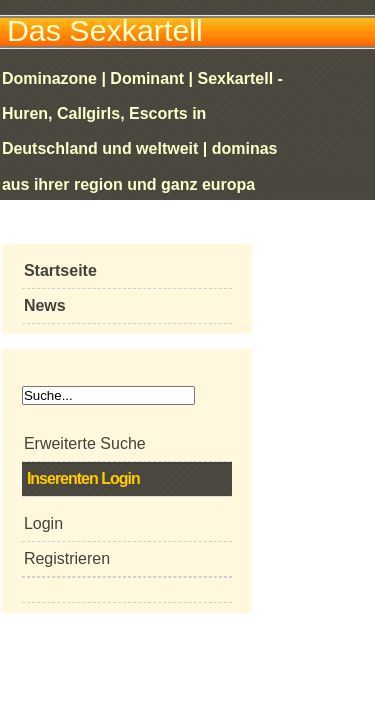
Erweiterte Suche (85, 443)
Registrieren (67, 558)
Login (43, 523)
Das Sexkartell (105, 30)
